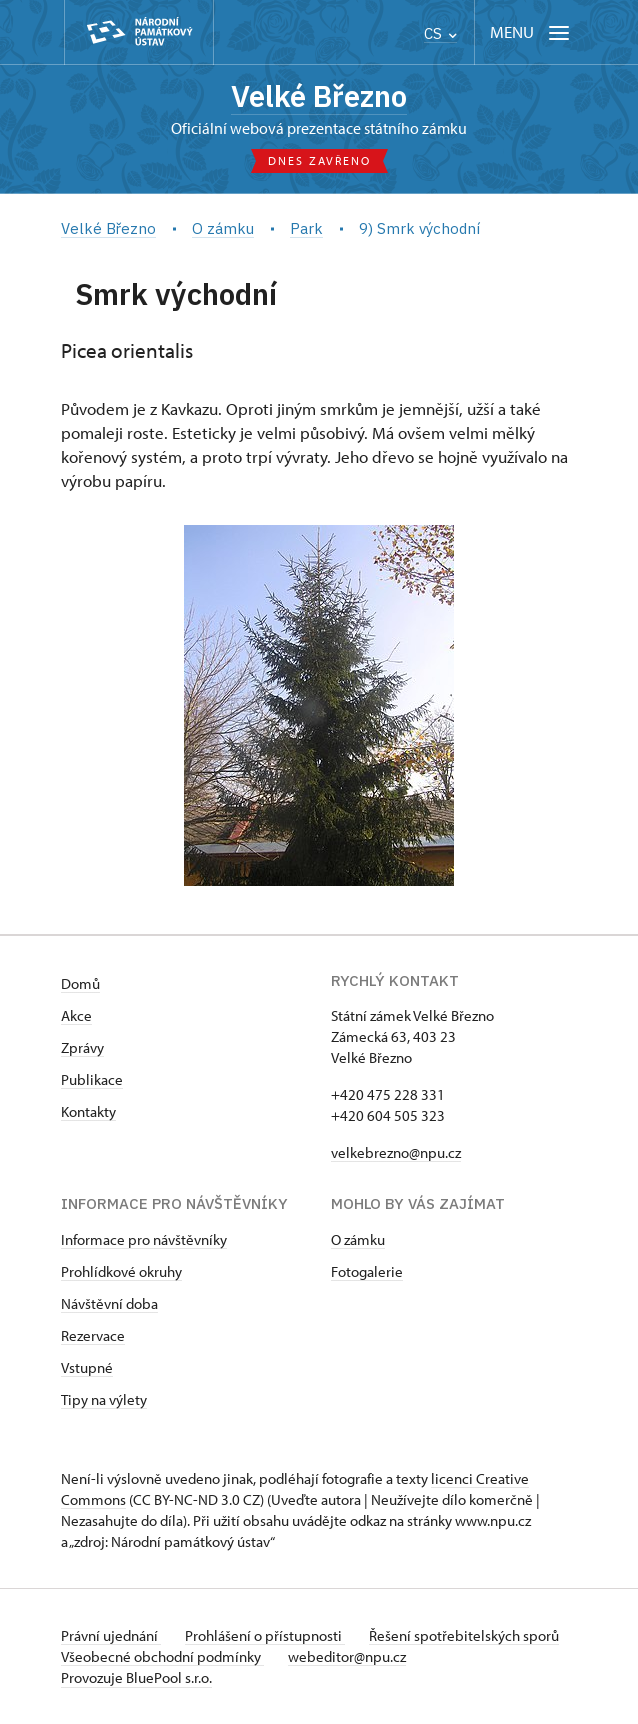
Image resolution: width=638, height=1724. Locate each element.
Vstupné (87, 1367)
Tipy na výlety (104, 1399)
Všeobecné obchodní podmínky (162, 1656)
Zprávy (82, 1047)
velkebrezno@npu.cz (396, 1152)
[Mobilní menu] (531, 32)
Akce (76, 1015)
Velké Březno (319, 95)
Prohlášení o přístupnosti (265, 1635)
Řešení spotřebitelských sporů (464, 1635)
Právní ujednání (111, 1635)
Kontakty (88, 1111)
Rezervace (93, 1335)
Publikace (92, 1079)
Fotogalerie (367, 1271)
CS (440, 33)
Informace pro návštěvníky (144, 1239)
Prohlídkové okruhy (121, 1271)
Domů (80, 983)
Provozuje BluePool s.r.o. (136, 1677)
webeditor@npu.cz (347, 1656)
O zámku (358, 1239)
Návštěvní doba (109, 1303)
